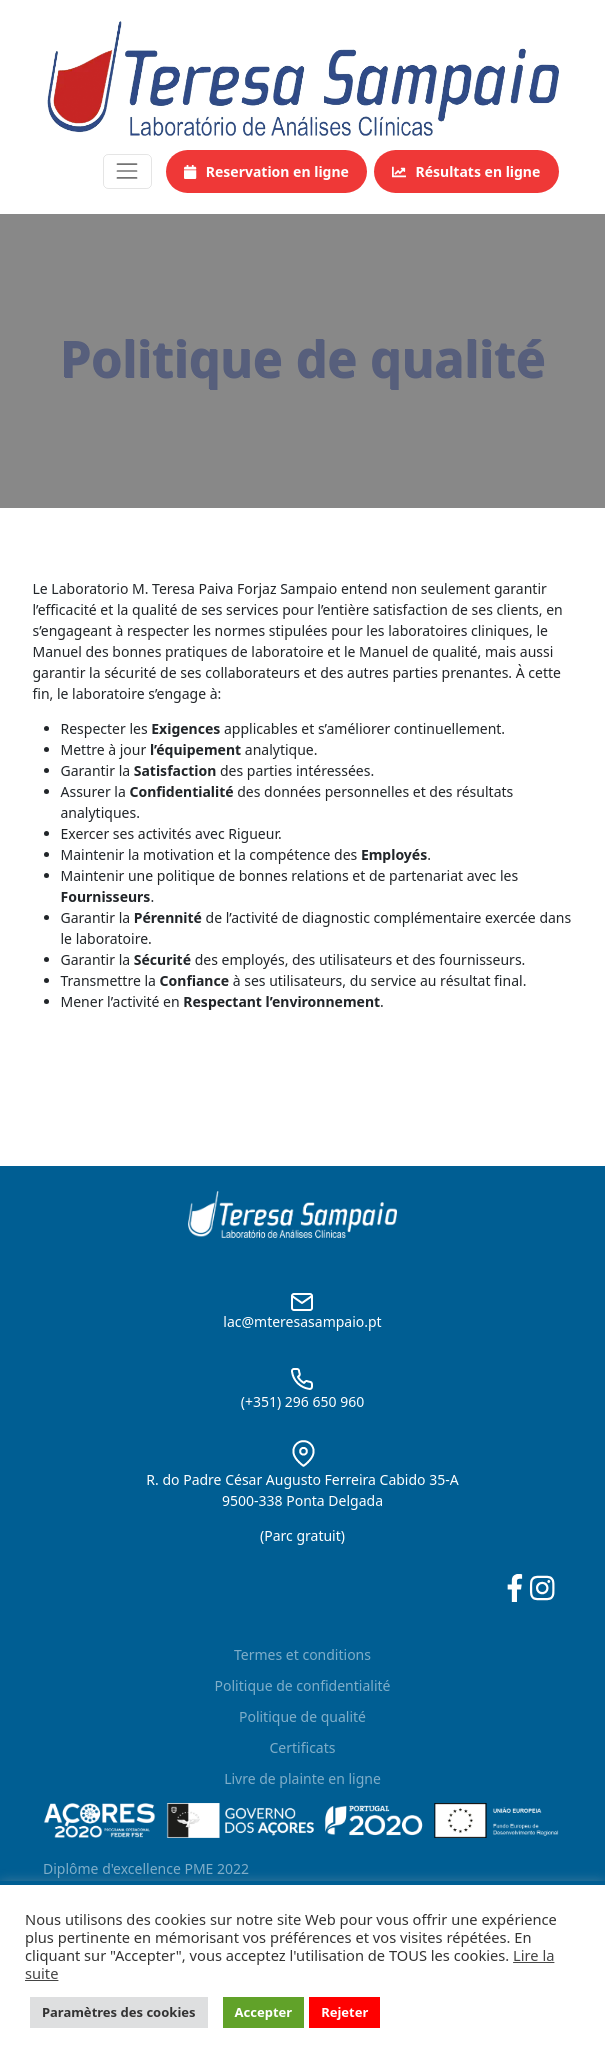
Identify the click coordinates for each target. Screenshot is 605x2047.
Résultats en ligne (466, 171)
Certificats (303, 1747)
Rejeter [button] (344, 2012)
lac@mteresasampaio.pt (302, 1321)
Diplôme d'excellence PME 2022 (146, 1868)
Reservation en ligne (266, 171)
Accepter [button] (264, 2012)
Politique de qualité (302, 1716)
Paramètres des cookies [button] (119, 2012)
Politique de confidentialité (303, 1685)
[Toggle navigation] (127, 171)
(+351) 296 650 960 (302, 1401)
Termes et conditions (302, 1654)
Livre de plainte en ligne (302, 1778)
